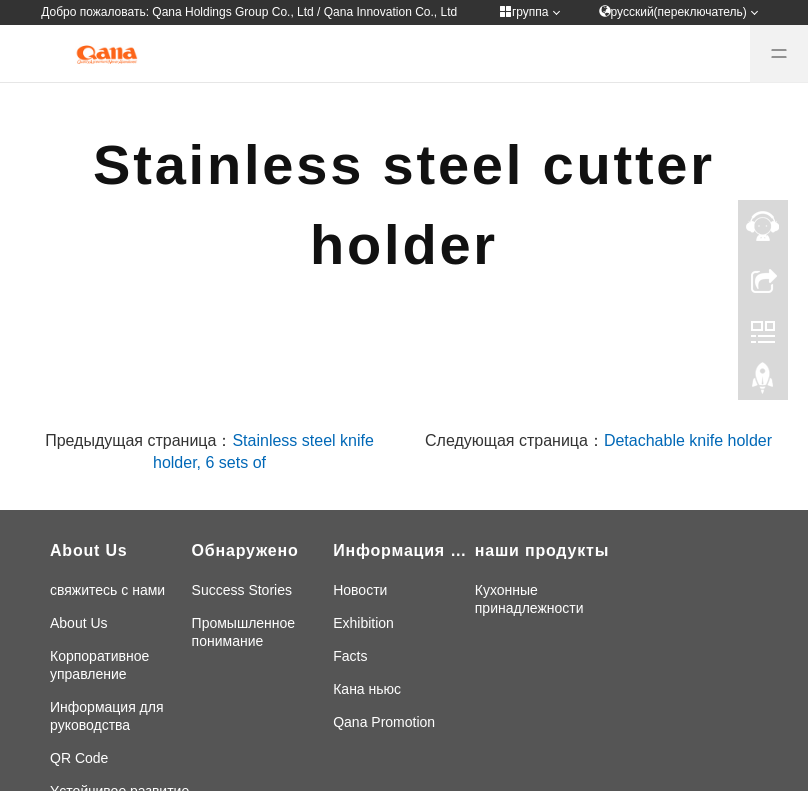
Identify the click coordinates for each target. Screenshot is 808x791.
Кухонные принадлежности (529, 599)
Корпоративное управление (99, 665)
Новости (360, 590)
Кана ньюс (367, 689)
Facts (350, 656)
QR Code (79, 758)
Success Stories (242, 590)
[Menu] (779, 54)
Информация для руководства (107, 716)
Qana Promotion (384, 722)
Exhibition (363, 623)
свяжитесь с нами (107, 590)
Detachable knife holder (688, 440)
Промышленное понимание (244, 632)
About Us (79, 623)
